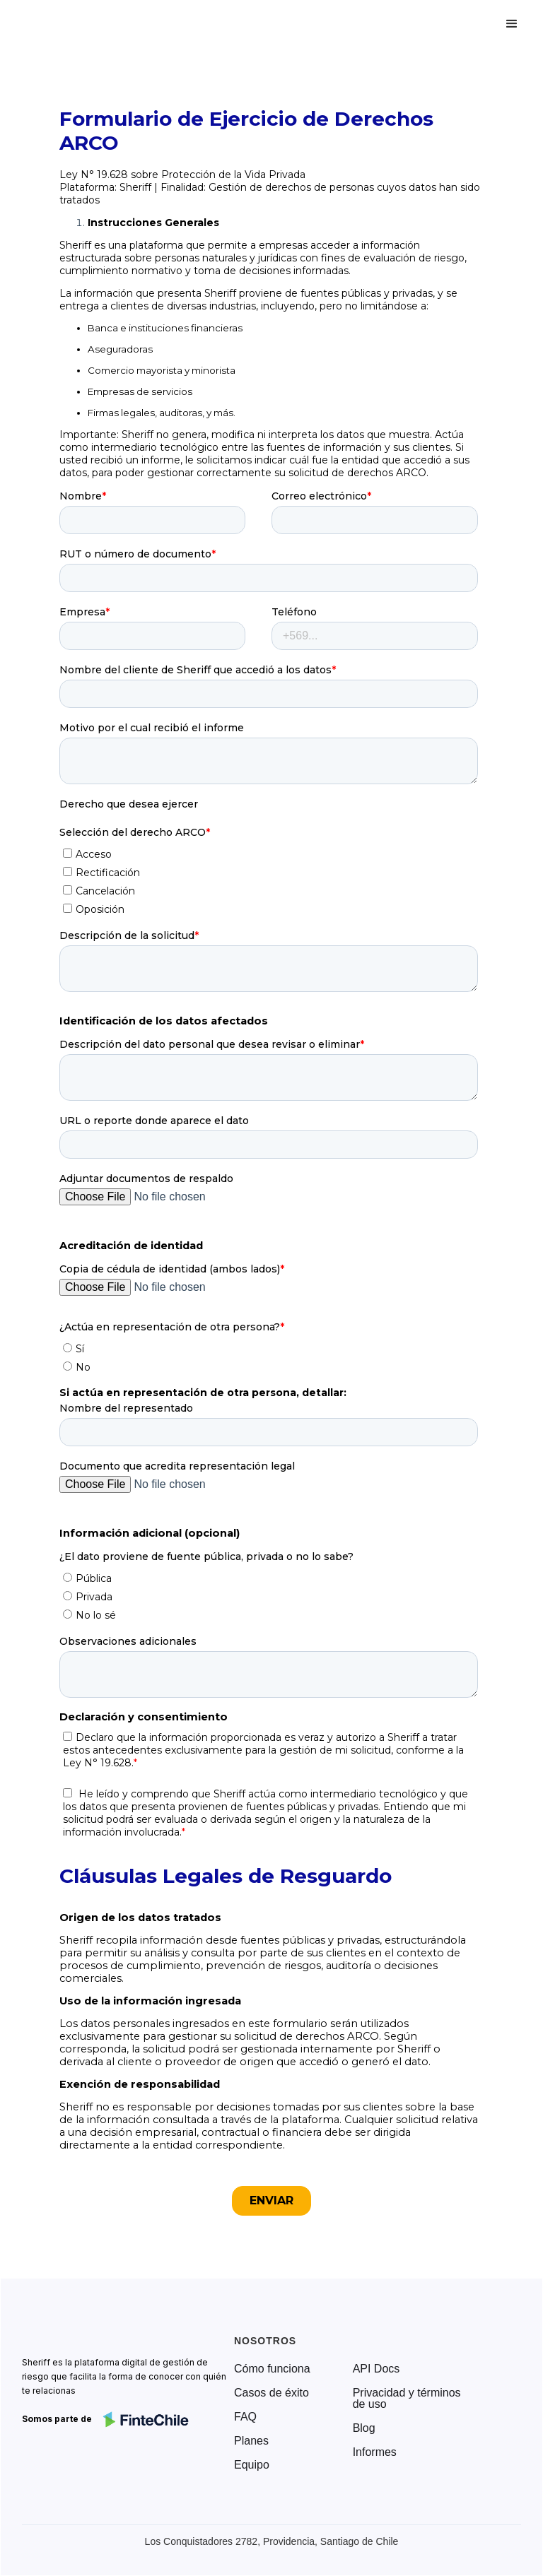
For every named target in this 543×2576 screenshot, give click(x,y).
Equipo (251, 2465)
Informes (375, 2452)
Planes (251, 2441)
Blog (364, 2428)
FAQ (245, 2417)
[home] (73, 24)
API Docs (376, 2369)
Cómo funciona (272, 2369)
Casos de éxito (271, 2393)
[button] (512, 24)
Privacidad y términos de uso (407, 2398)
